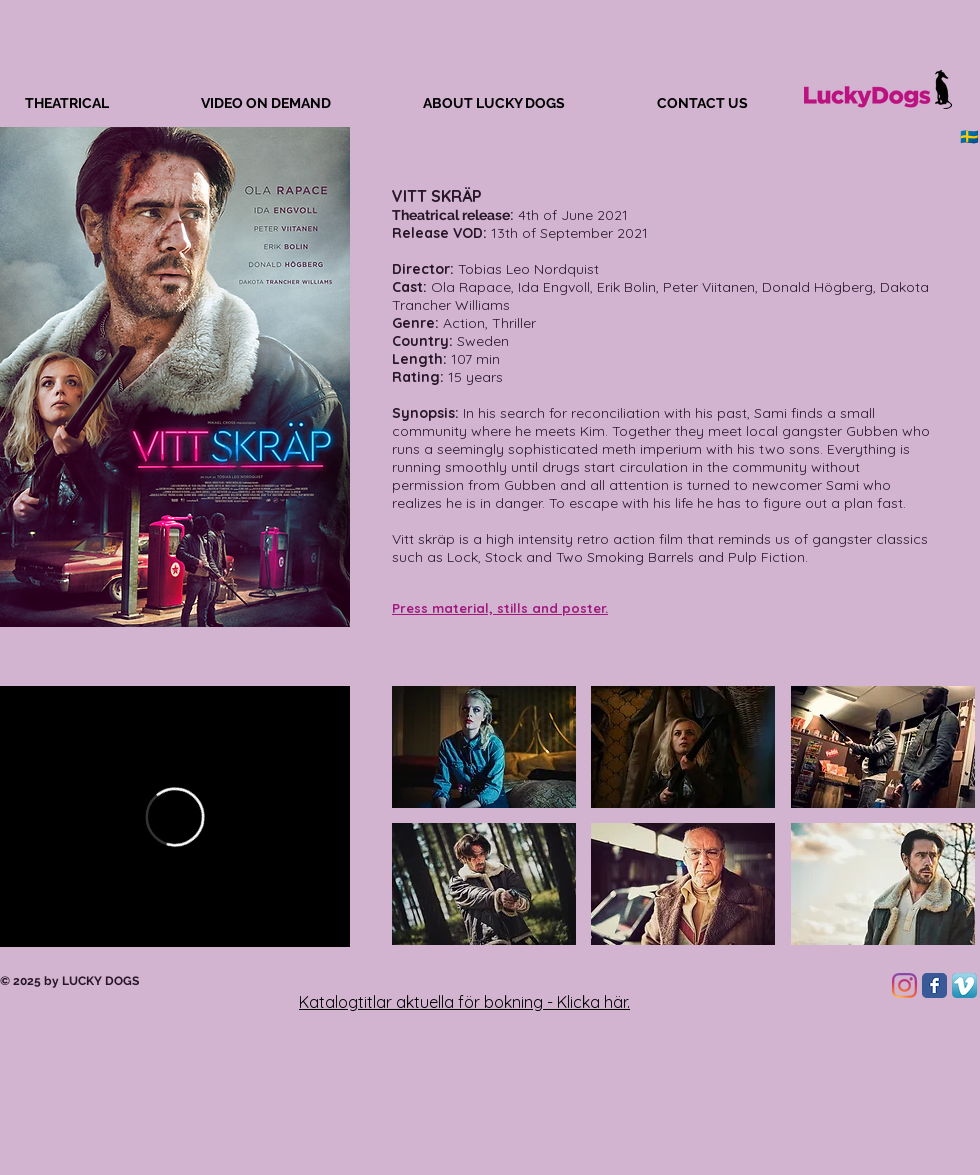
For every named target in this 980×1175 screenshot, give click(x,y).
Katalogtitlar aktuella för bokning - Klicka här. (464, 1002)
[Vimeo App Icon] (964, 985)
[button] (484, 747)
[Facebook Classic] (934, 985)
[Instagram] (904, 985)
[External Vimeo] (175, 816)
